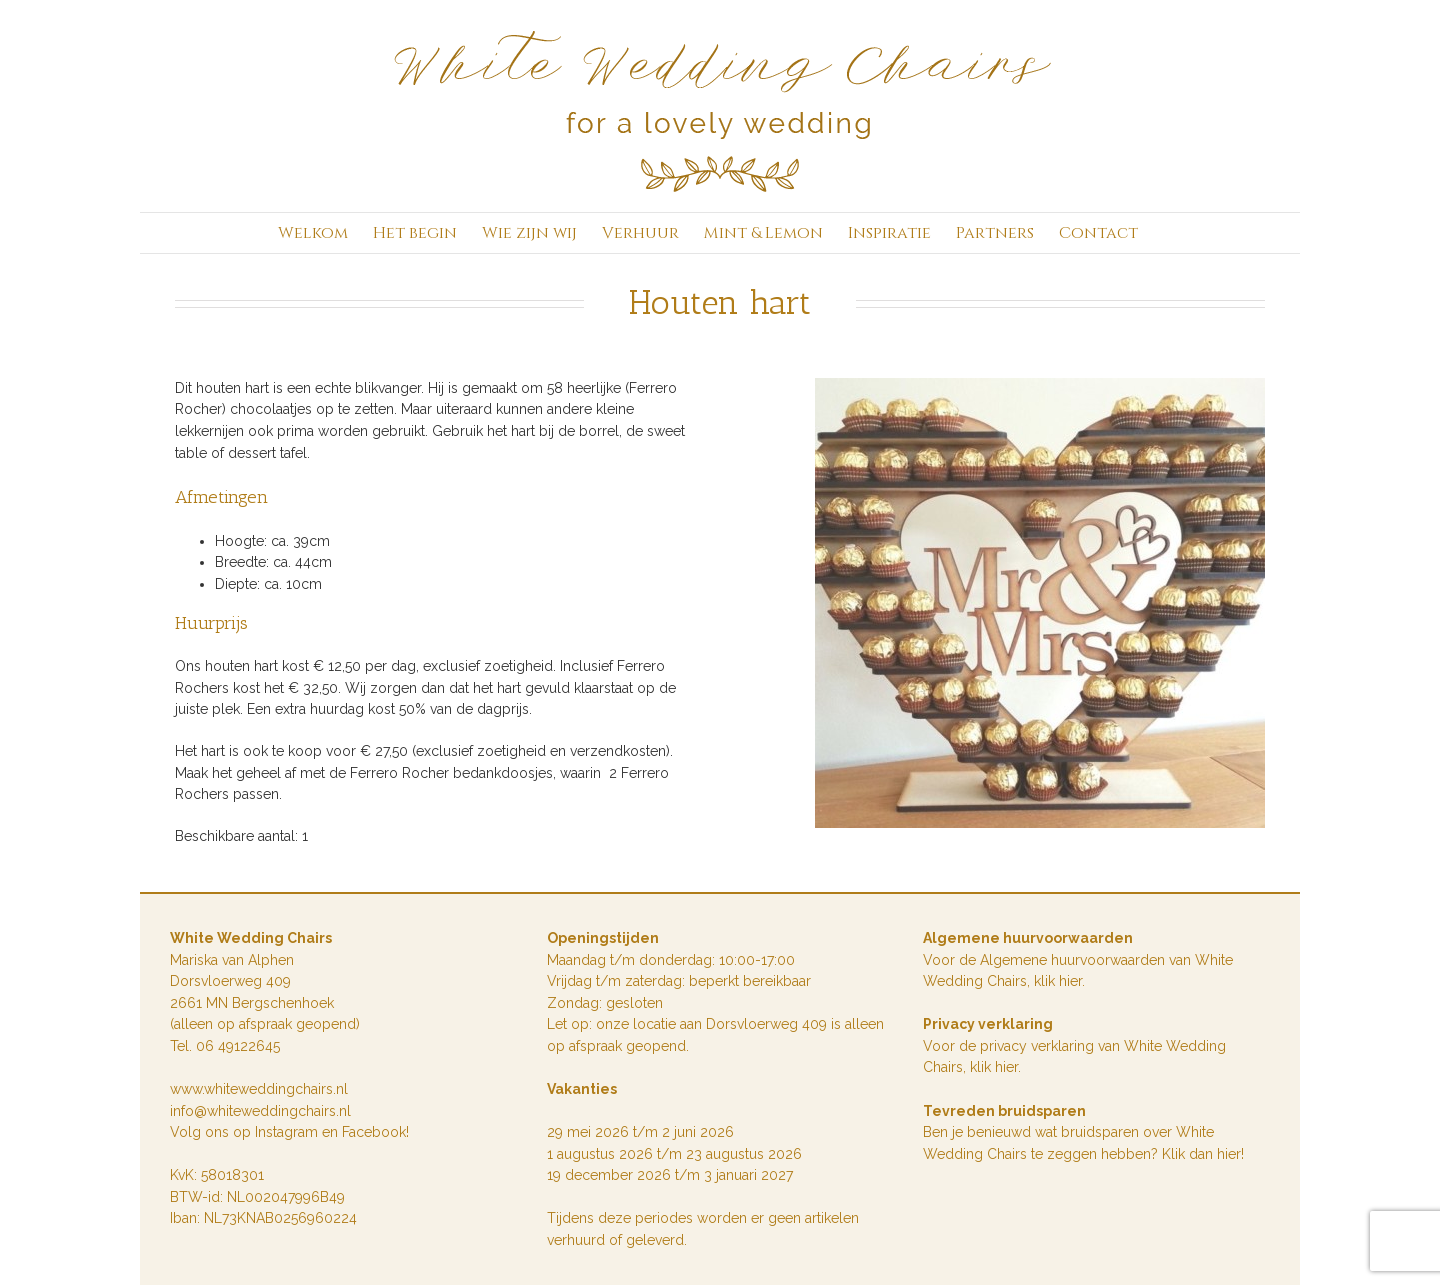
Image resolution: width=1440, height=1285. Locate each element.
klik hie (1056, 981)
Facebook (374, 1132)
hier (1006, 1067)
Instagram (288, 1132)
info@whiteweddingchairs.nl (260, 1111)
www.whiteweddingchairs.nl (259, 1089)
